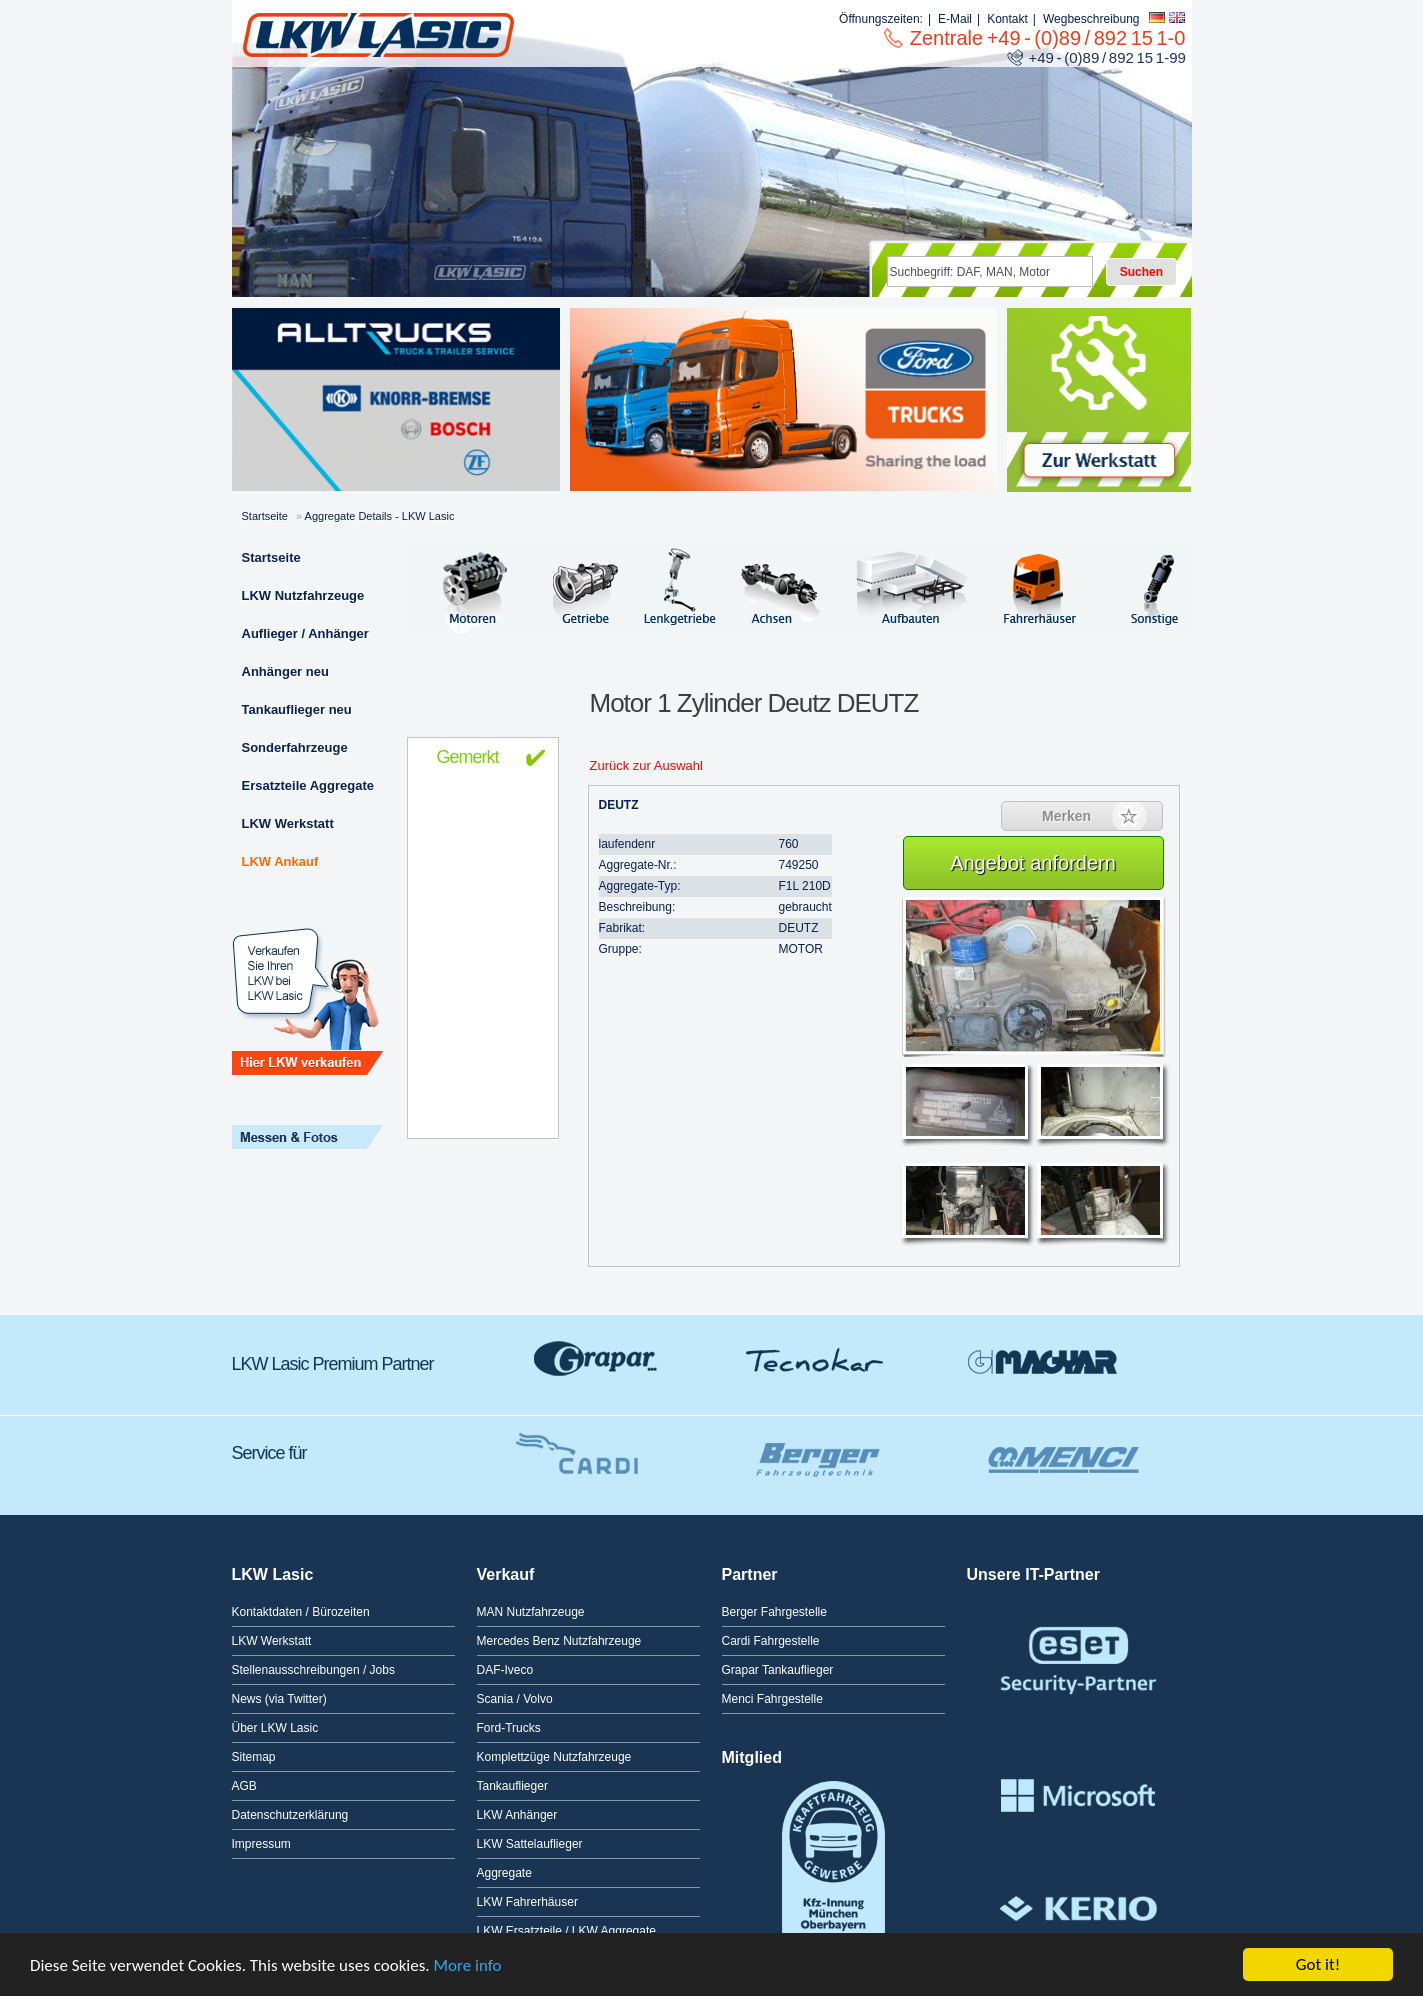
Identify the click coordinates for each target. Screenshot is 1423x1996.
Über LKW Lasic (275, 1728)
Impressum (261, 1844)
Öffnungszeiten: (881, 19)
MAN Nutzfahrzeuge (531, 1612)
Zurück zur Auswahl (646, 765)
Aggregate (504, 1873)
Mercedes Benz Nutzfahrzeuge (559, 1641)
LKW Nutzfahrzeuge (303, 595)
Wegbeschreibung (1091, 19)
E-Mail (955, 19)
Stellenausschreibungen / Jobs (313, 1670)
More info (468, 1965)
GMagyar (1042, 1359)
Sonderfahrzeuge (295, 747)
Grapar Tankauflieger (778, 1670)
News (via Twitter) (279, 1699)
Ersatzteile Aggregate (308, 785)
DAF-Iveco (505, 1670)
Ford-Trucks (509, 1728)
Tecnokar (817, 1359)
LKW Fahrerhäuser (527, 1902)
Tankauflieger (512, 1786)
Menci (1062, 1448)
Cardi (572, 1448)
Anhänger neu (285, 671)
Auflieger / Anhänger (305, 633)
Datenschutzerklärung (290, 1815)
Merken (1066, 816)
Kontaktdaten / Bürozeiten (301, 1612)
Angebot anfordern (1033, 863)
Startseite (265, 516)
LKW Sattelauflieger (530, 1844)
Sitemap (254, 1757)
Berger (812, 1448)
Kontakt (1007, 19)
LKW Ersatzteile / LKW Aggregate (566, 1931)
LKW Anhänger (517, 1815)
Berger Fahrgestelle (774, 1612)
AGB (244, 1786)
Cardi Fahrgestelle (771, 1641)
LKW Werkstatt (288, 823)
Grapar (597, 1359)
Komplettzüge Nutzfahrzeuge (554, 1757)
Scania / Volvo (515, 1699)
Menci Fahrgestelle (772, 1699)
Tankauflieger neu (297, 709)
